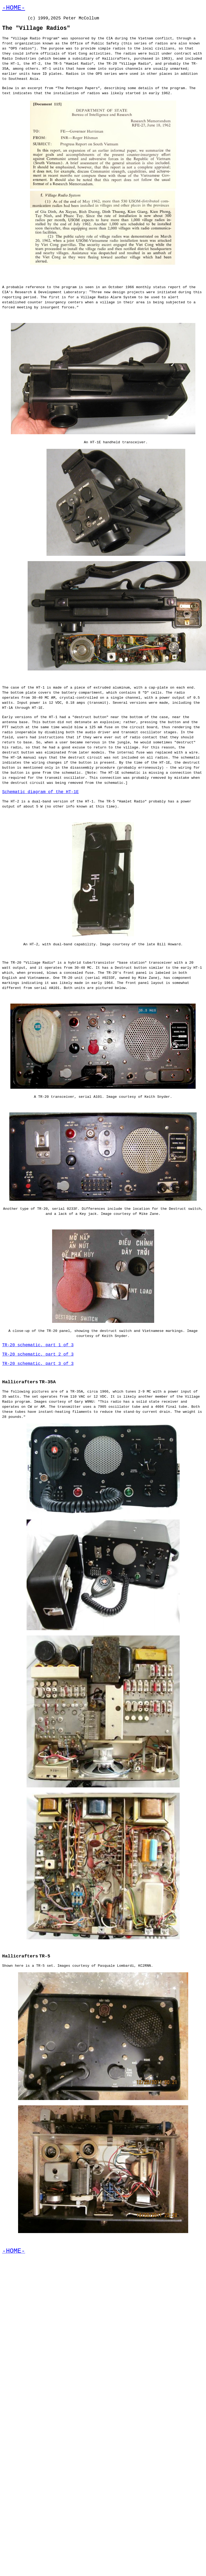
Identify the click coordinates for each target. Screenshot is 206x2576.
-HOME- (13, 7)
